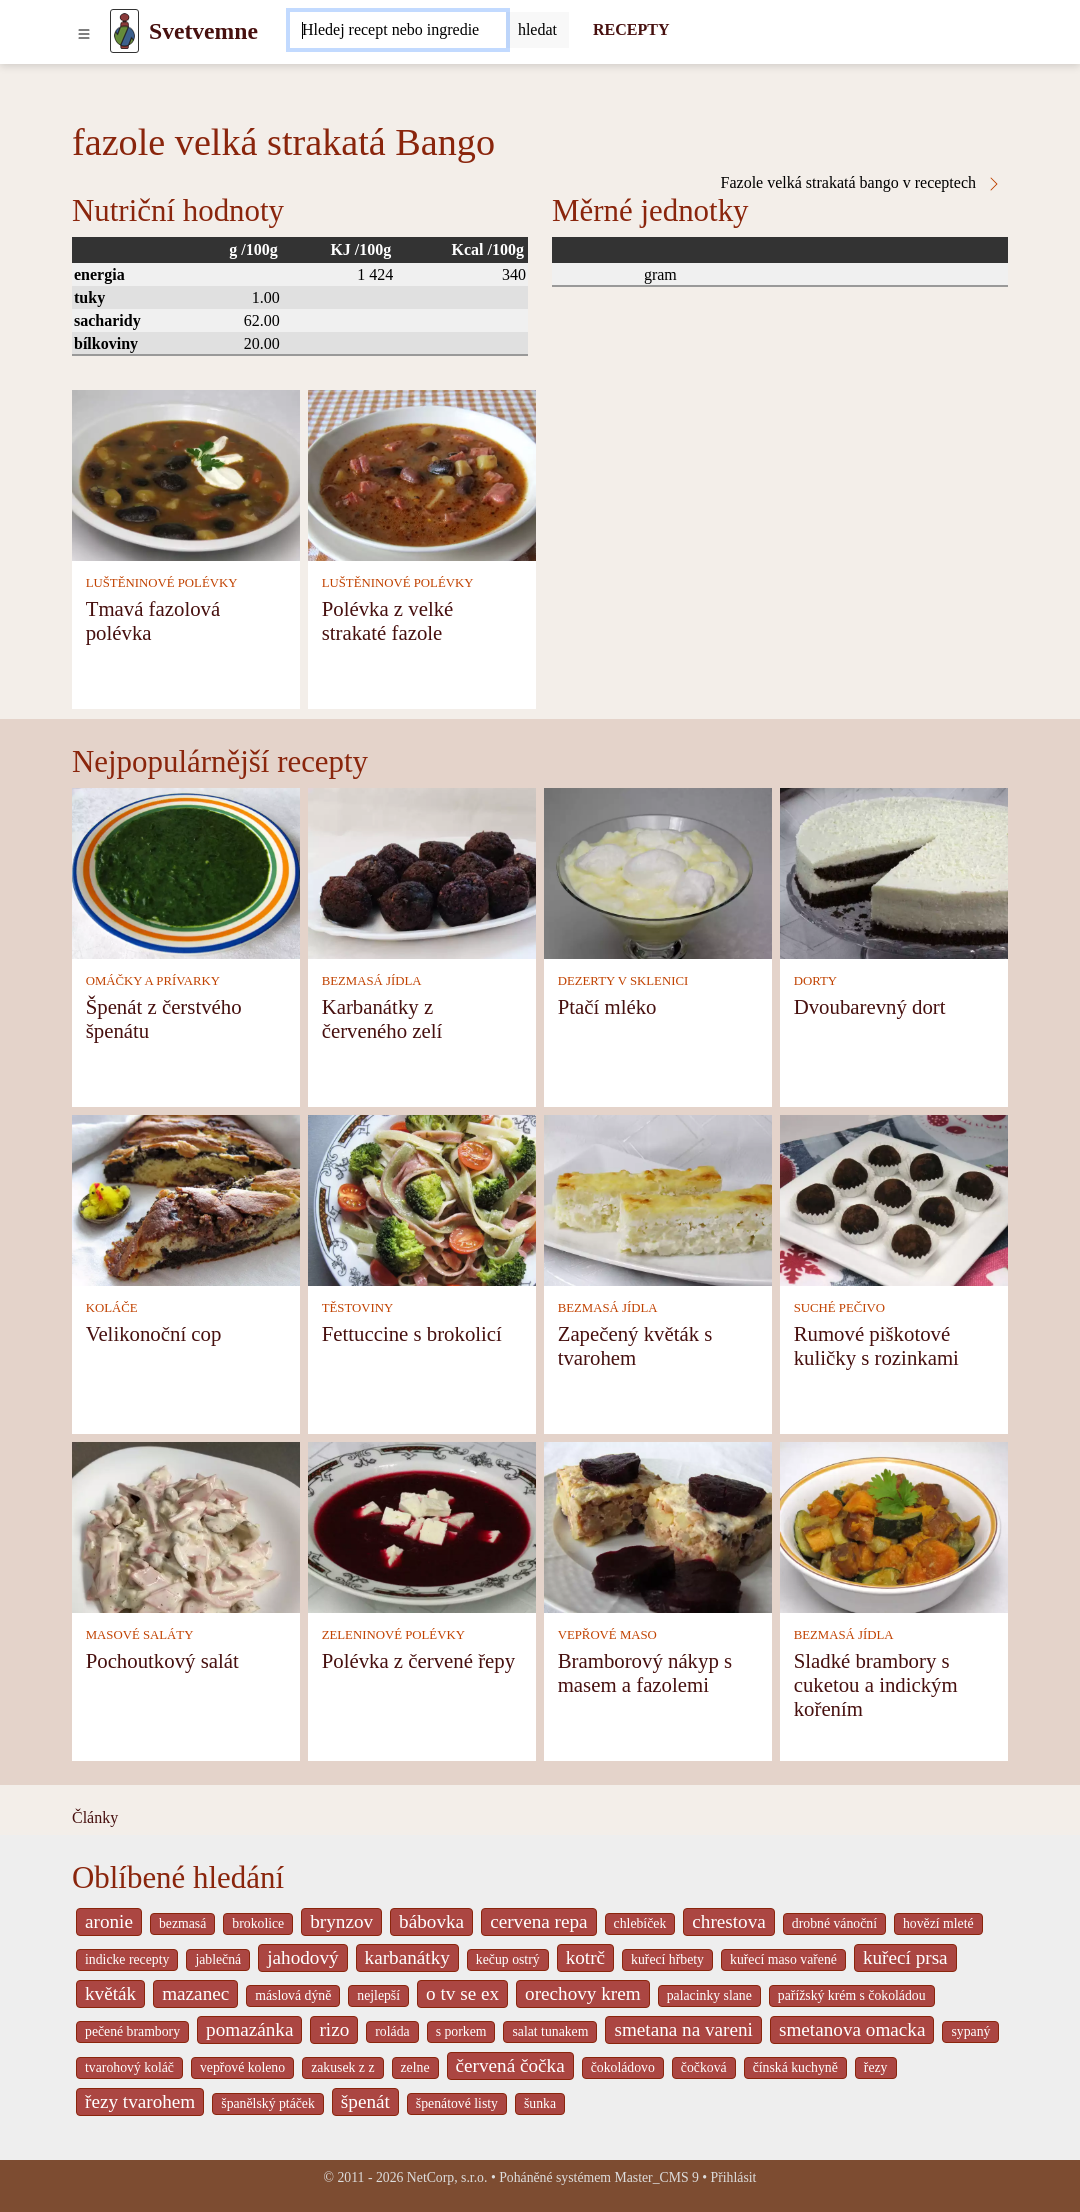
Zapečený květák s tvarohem (635, 1345)
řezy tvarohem (140, 2101)
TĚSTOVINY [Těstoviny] (358, 1308)
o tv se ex (462, 1993)
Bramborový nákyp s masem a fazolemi (645, 1672)
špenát (365, 2101)
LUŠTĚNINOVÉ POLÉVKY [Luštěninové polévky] (162, 583)
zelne (415, 2067)
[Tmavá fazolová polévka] (186, 473)
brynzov (341, 1921)
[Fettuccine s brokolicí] (422, 1199)
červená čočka (510, 2065)
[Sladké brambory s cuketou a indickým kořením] (894, 1526)
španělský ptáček (268, 2103)
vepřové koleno (242, 2067)
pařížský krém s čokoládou (852, 1995)
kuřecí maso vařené (783, 1959)
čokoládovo (623, 2067)
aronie (109, 1921)
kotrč (585, 1957)
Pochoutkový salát (162, 1660)
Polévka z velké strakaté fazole (388, 620)
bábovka (431, 1921)
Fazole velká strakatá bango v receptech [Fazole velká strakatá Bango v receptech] (861, 183)
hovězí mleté (938, 1923)
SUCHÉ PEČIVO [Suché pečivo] (839, 1308)
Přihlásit (734, 2177)
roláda (392, 2031)
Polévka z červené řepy (418, 1660)
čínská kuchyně (795, 2067)
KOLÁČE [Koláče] (112, 1308)
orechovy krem (583, 1993)
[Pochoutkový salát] (186, 1526)
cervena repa (538, 1921)
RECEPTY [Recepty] (631, 29)
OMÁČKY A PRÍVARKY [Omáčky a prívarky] (153, 981)
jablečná (218, 1959)
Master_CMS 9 (656, 2177)
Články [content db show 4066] (95, 1817)
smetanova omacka (852, 2029)
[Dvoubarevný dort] (894, 872)
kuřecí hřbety (667, 1959)
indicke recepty (127, 1959)
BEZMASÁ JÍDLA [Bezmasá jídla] (372, 981)
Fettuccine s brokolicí (412, 1333)
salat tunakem (550, 2031)
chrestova (729, 1921)
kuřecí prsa (905, 1957)
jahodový (302, 1957)
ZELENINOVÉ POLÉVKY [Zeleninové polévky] (393, 1635)
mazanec (195, 1993)
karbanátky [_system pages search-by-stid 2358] (407, 1957)
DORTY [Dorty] (815, 981)
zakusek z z (342, 2067)
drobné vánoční (834, 1923)
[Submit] (537, 30)
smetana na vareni (683, 2029)
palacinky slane (709, 1995)
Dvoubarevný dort (870, 1006)
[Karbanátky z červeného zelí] (422, 872)
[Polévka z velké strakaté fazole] (422, 473)
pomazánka (249, 2029)
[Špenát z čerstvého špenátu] (186, 872)
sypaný (970, 2031)
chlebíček (640, 1923)
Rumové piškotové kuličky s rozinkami (876, 1345)
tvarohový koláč (129, 2067)
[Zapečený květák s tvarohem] (658, 1199)
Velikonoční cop (154, 1333)
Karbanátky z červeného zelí (382, 1018)
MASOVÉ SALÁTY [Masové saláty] (140, 1635)
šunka (540, 2103)
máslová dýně (293, 1995)
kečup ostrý (508, 1959)
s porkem (461, 2031)
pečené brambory (132, 2031)
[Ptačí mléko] (658, 872)
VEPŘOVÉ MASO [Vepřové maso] (607, 1635)
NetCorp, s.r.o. (447, 2177)
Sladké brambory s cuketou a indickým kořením (876, 1684)
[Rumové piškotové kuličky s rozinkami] (894, 1199)
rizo (334, 2029)
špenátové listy (457, 2103)
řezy (876, 2067)
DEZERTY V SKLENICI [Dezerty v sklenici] (623, 981)
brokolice (258, 1923)
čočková (704, 2067)
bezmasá (182, 1923)
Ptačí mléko (607, 1006)
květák (110, 1993)
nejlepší (378, 1995)
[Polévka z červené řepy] (422, 1526)
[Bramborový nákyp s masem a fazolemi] (658, 1526)
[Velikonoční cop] (186, 1199)
